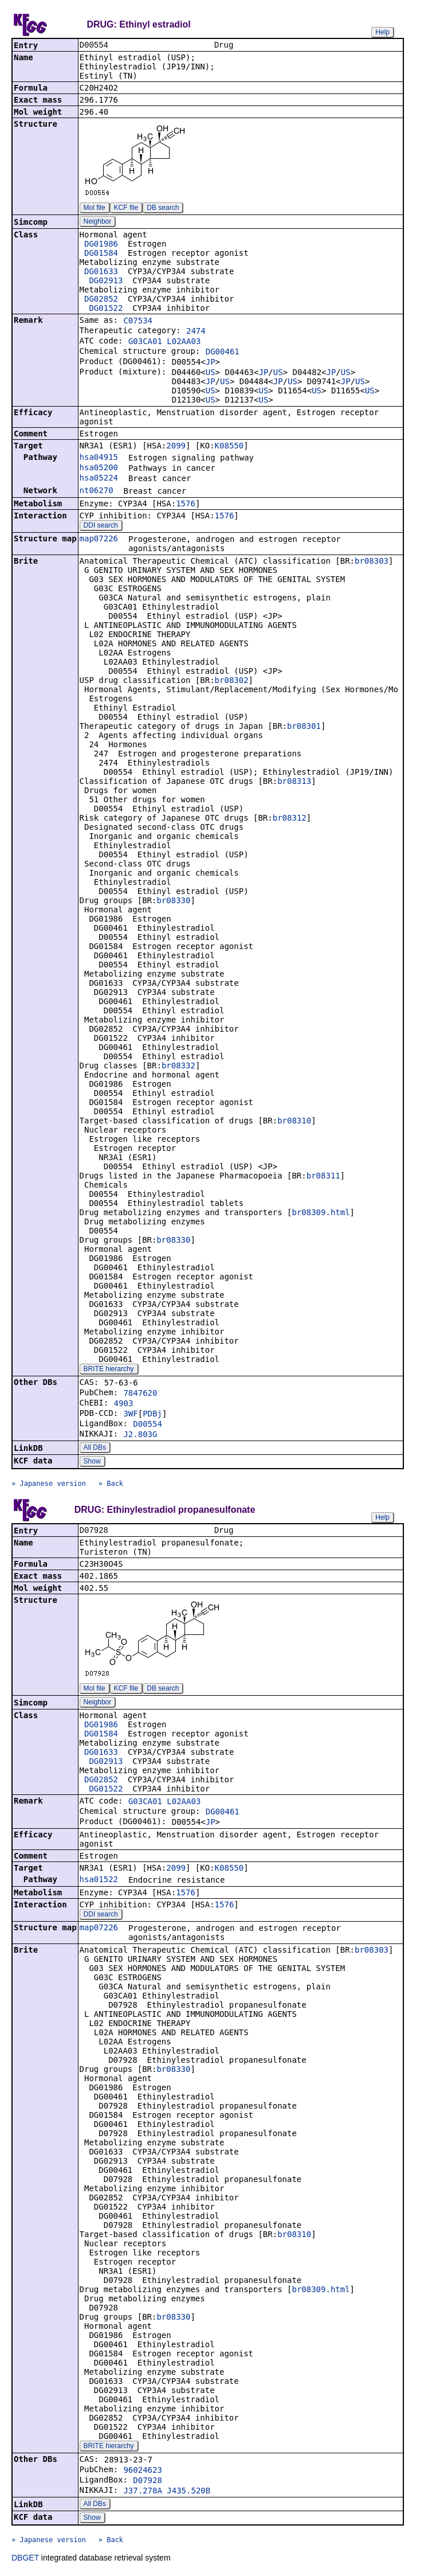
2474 (196, 332)
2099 (176, 446)
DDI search (101, 526)
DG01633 (101, 272)
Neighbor (98, 222)
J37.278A (142, 2492)
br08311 (323, 1176)
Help (382, 32)
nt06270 (96, 491)
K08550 (229, 446)
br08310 (294, 1121)
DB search (163, 209)
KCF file (126, 209)
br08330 (173, 901)
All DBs (95, 1449)
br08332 (178, 1066)
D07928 (147, 2482)
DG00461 (222, 352)
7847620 (140, 1394)
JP (210, 363)
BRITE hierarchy (109, 1370)
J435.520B (188, 2492)
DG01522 (106, 309)
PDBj (152, 1414)
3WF (130, 1414)
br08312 (290, 818)
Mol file (94, 209)
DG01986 (101, 244)
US (210, 373)
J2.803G (140, 1435)
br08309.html (320, 1213)
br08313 (294, 782)
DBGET (25, 2560)
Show (92, 1462)
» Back (111, 1485)
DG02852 (101, 300)
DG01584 (101, 254)
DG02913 (106, 281)
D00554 (147, 1425)
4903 (123, 1404)
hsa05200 (99, 468)
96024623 (142, 2472)
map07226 (99, 539)
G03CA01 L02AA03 (164, 342)
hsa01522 (99, 1881)
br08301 (304, 727)
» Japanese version (48, 1485)
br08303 (371, 562)
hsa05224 (99, 478)
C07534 (137, 321)
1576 (185, 504)
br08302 (232, 681)
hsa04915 (99, 458)
